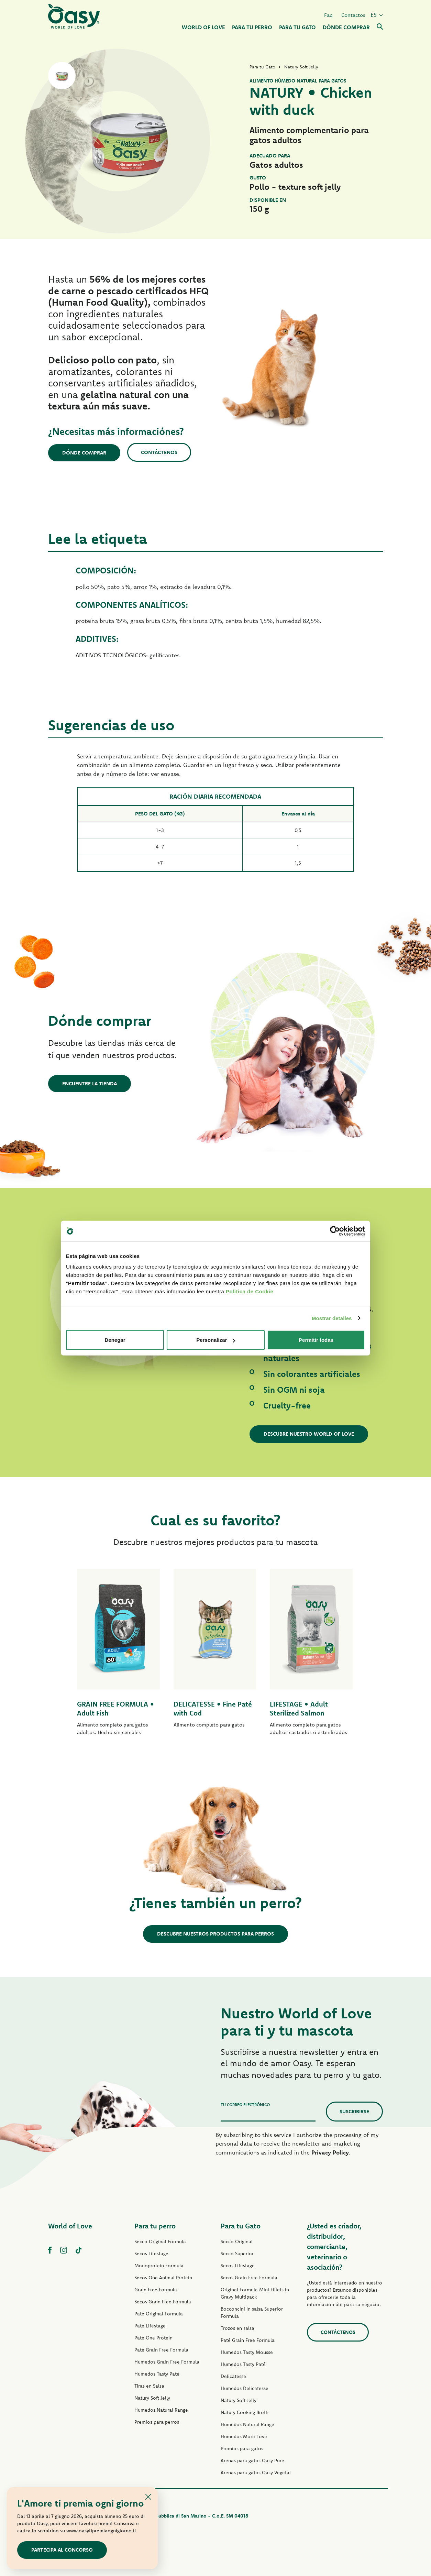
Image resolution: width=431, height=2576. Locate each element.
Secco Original (237, 2241)
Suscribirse (354, 2111)
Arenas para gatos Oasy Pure (252, 2460)
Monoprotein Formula (159, 2265)
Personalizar (215, 1340)
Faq (328, 15)
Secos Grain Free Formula (162, 2302)
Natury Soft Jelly (152, 2398)
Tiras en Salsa (149, 2386)
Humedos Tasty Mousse (247, 2352)
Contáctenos (159, 452)
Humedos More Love (244, 2436)
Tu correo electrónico (245, 2104)
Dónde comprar (84, 452)
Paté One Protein (153, 2338)
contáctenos (338, 2332)
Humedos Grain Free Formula (166, 2362)
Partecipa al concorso (62, 2549)
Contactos (353, 15)
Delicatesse (233, 2376)
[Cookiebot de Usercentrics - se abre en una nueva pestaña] (335, 1231)
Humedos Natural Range (161, 2410)
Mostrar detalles (332, 1318)
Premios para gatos (242, 2448)
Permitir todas (316, 1340)
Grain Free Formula (155, 2290)
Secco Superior (237, 2253)
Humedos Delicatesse (244, 2388)
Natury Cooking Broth (244, 2412)
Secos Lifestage (151, 2253)
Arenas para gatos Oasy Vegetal (256, 2472)
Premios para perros (156, 2422)
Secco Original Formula (160, 2241)
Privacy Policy (330, 2152)
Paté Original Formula (158, 2314)
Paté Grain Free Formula (161, 2350)
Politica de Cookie (249, 1291)
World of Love (70, 2226)
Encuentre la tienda (89, 1083)
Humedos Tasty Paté (156, 2374)
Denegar (114, 1340)
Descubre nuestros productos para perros (215, 1933)
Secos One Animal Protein (163, 2277)
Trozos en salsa (237, 2328)
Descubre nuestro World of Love (309, 1433)
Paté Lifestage (150, 2326)
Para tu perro (155, 2226)
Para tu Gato (241, 2226)
